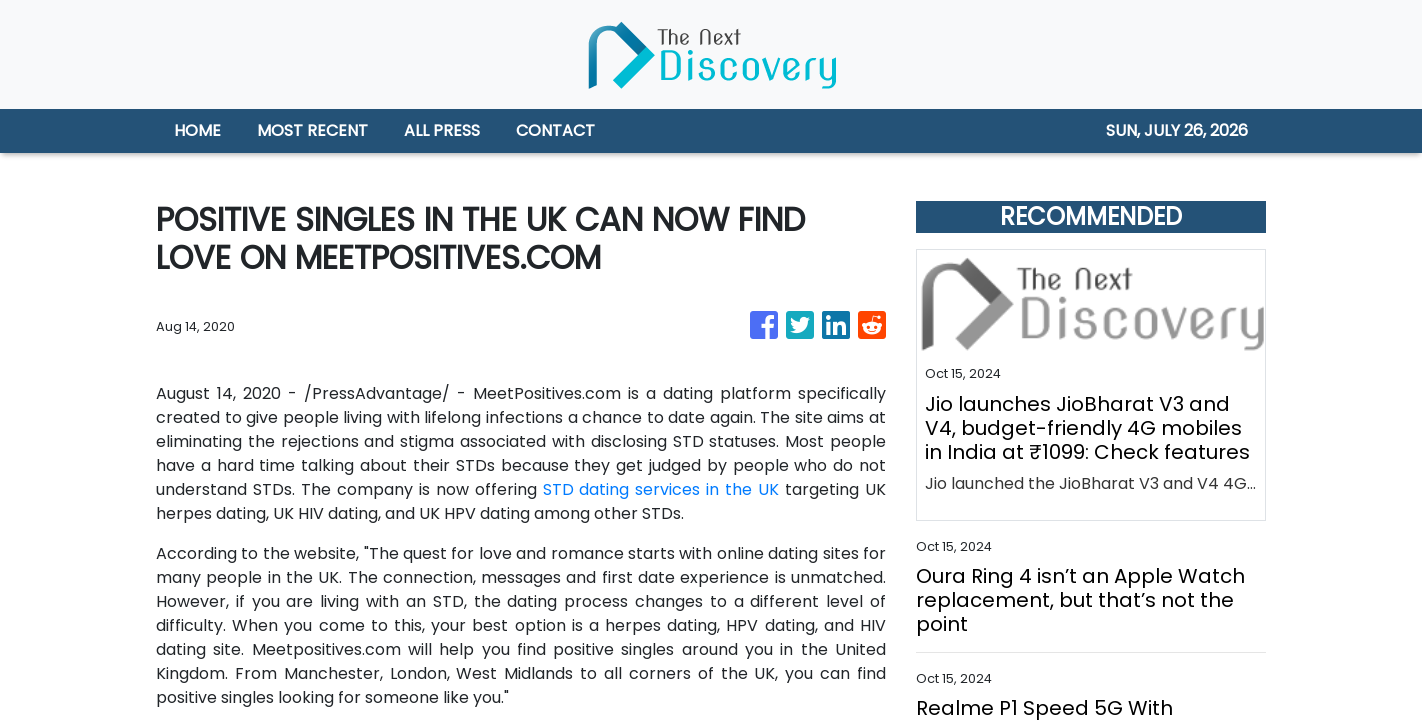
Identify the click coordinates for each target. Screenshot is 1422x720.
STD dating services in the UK (661, 489)
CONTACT (555, 130)
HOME (197, 130)
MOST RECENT (312, 130)
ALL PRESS (442, 130)
